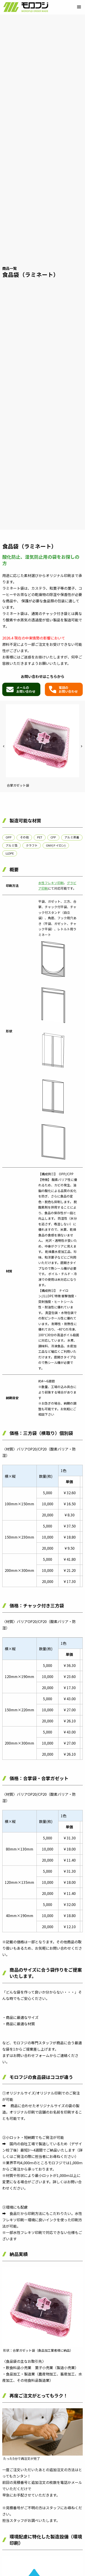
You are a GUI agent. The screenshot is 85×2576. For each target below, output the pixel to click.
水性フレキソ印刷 (51, 883)
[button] (79, 7)
